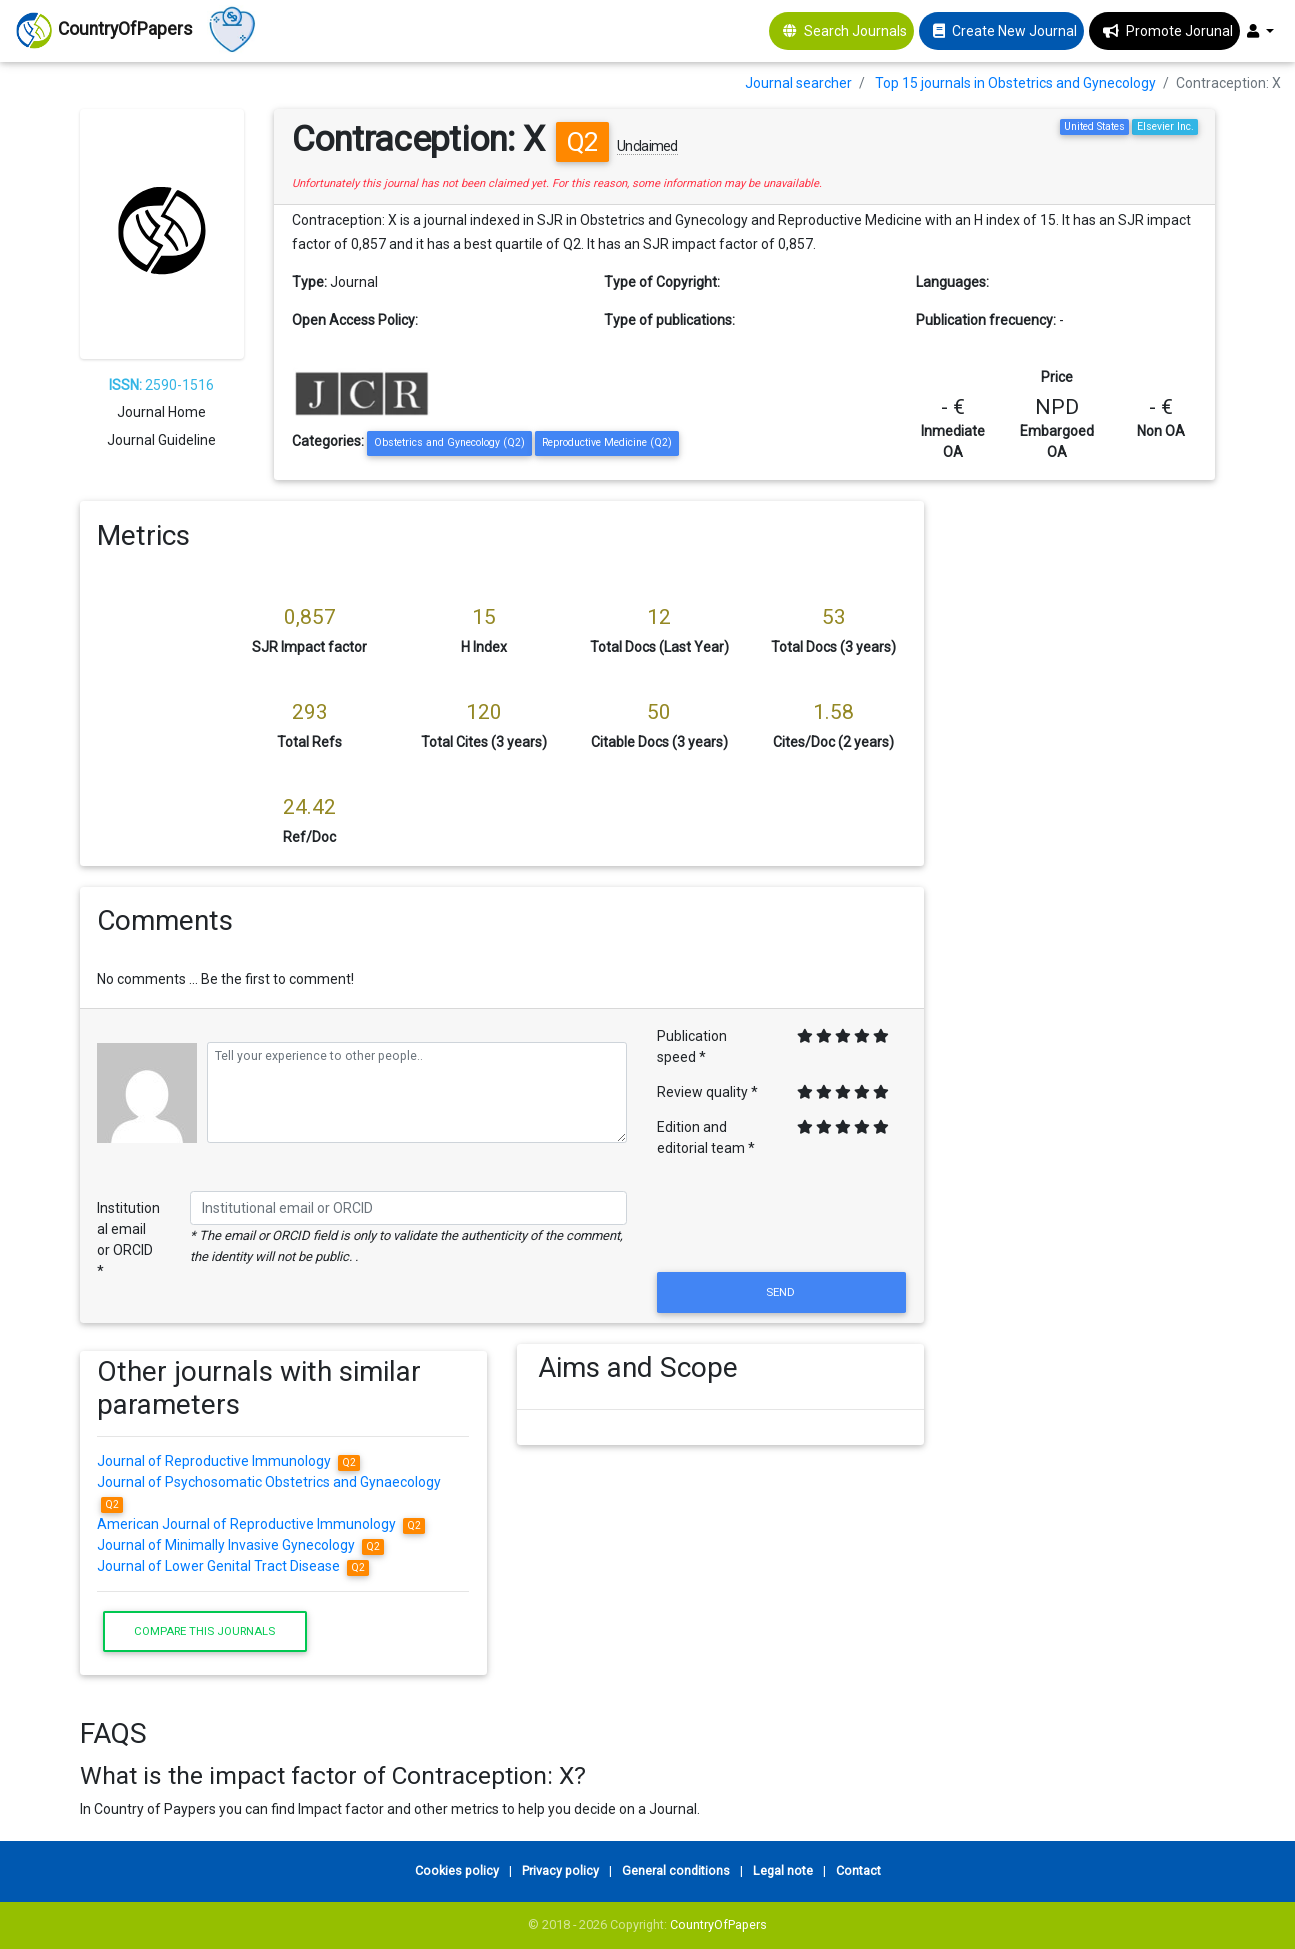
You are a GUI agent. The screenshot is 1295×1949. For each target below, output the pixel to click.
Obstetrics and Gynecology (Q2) (449, 442)
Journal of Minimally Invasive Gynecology (240, 1545)
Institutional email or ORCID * (128, 1239)
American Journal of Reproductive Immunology (261, 1524)
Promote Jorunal (1179, 31)
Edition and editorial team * (706, 1137)
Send (782, 1292)
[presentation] (782, 1219)
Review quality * (707, 1092)
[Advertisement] (1085, 801)
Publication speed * (692, 1046)
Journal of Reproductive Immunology (228, 1461)
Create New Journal (1014, 31)
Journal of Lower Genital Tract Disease (233, 1566)
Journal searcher (798, 83)
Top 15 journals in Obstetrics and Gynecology (1015, 83)
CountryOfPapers (718, 1924)
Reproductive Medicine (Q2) (607, 442)
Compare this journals (204, 1631)
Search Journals (855, 31)
